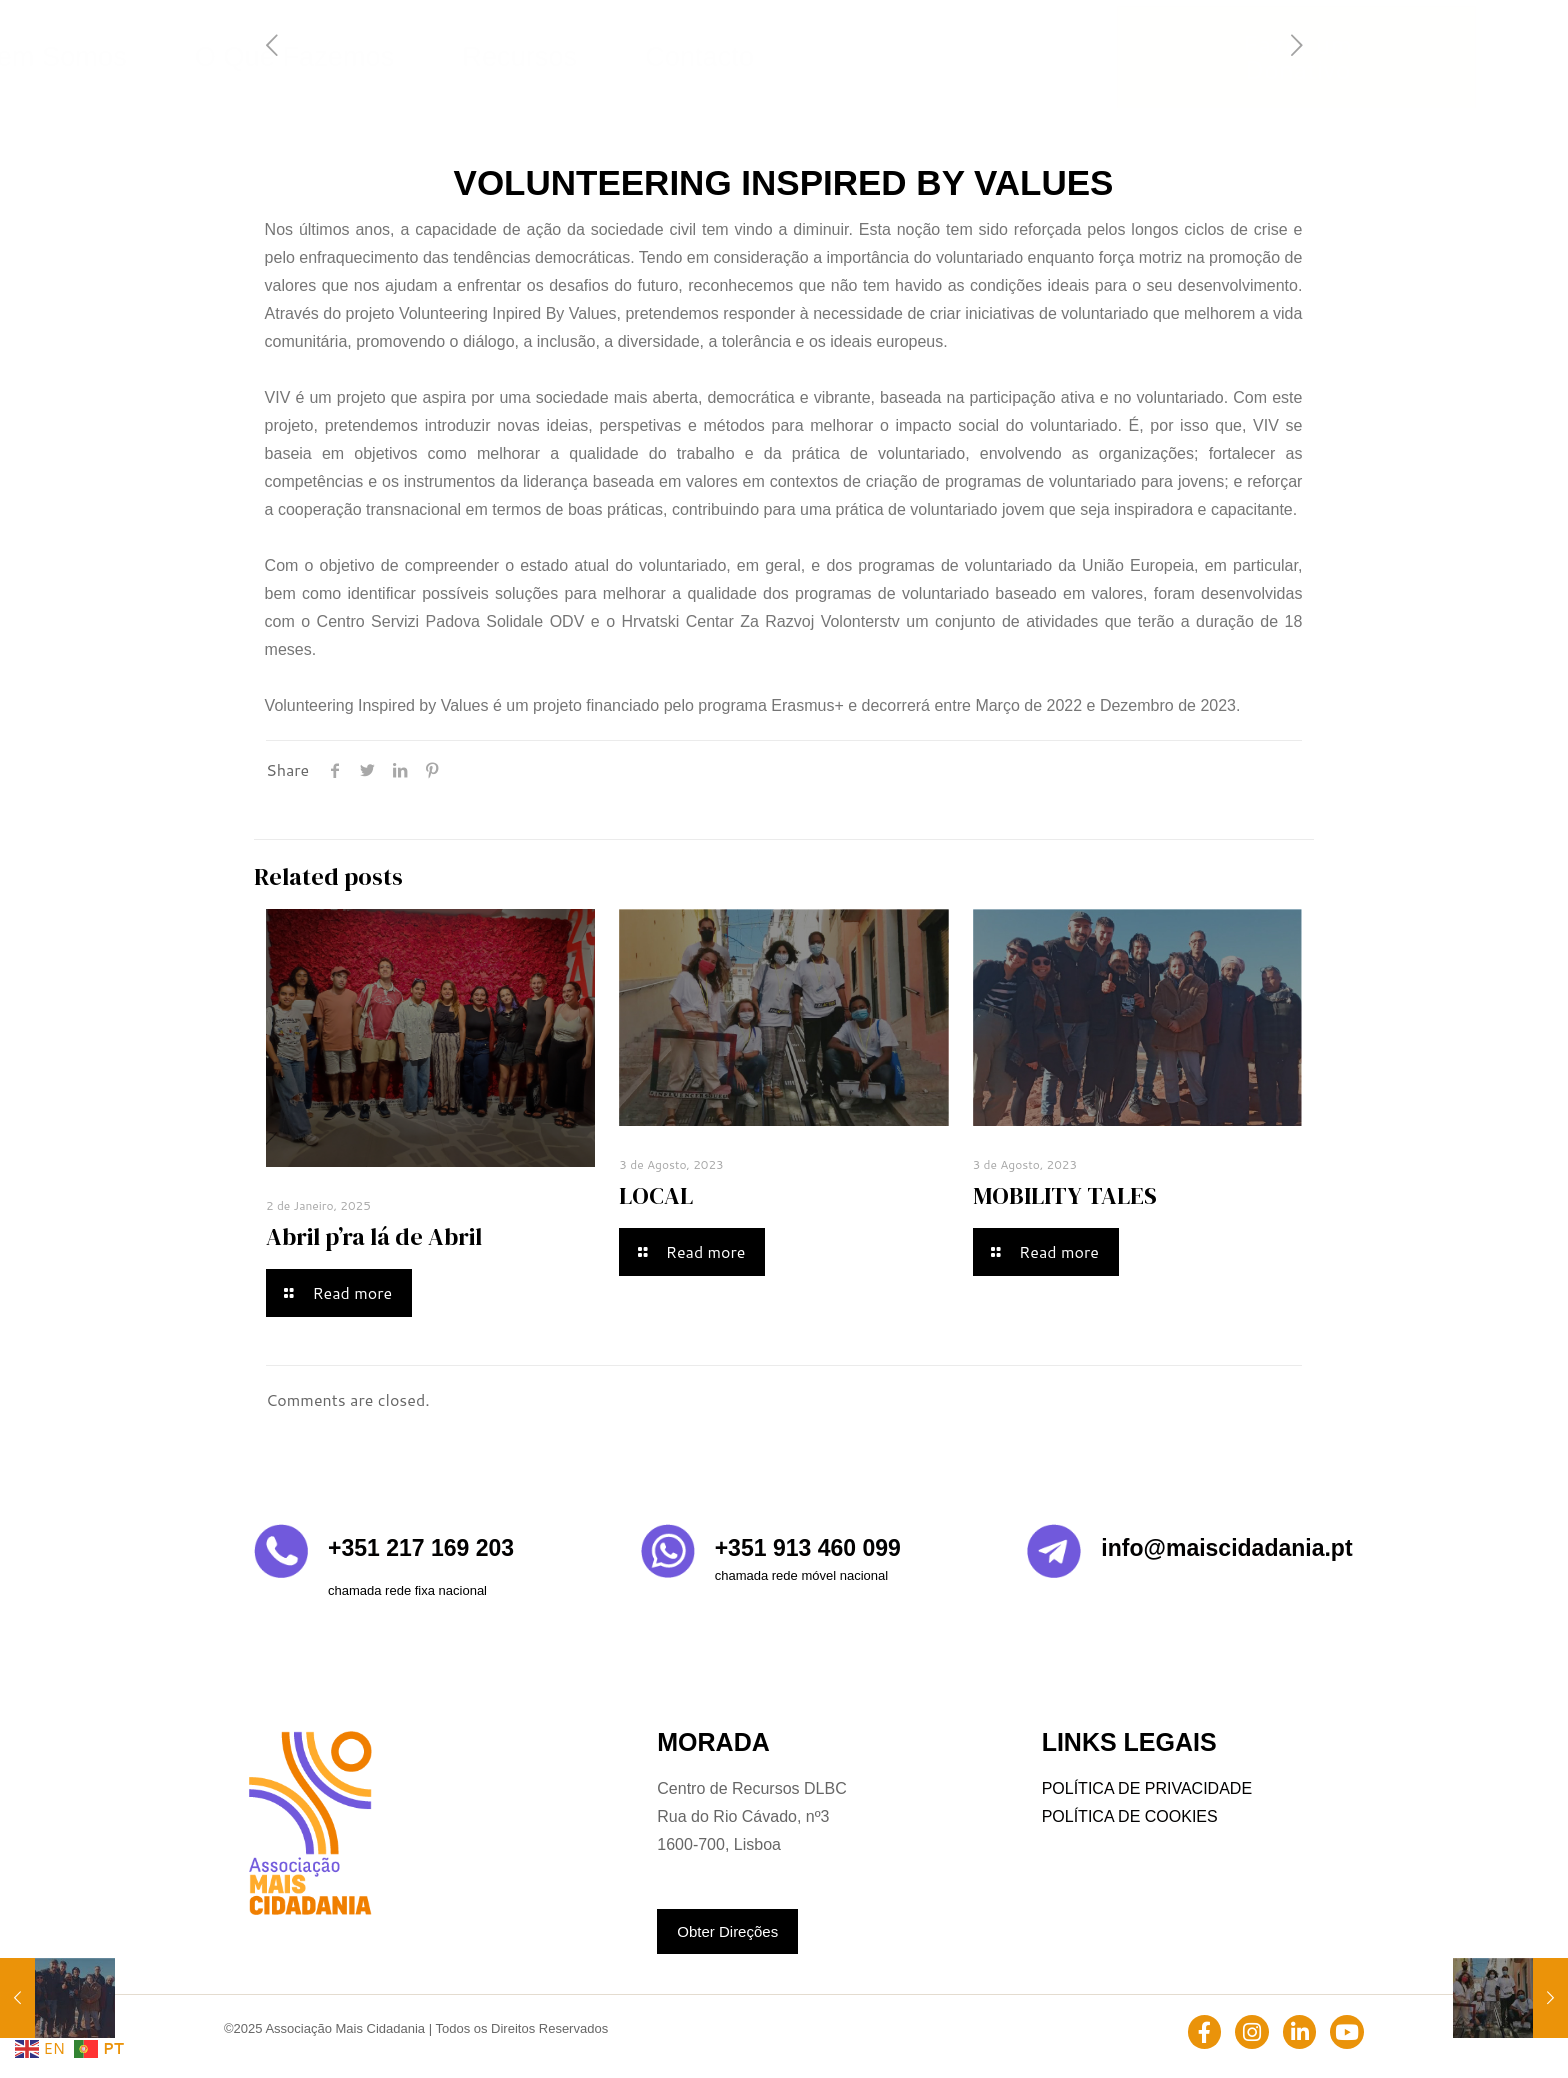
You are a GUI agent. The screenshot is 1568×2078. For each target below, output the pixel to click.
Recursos (952, 56)
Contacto (1057, 56)
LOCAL (656, 1195)
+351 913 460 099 (808, 1548)
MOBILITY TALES (1065, 1195)
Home (561, 56)
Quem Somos (671, 56)
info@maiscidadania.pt (1226, 1548)
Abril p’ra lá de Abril (374, 1236)
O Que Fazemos (818, 56)
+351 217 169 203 (421, 1548)
